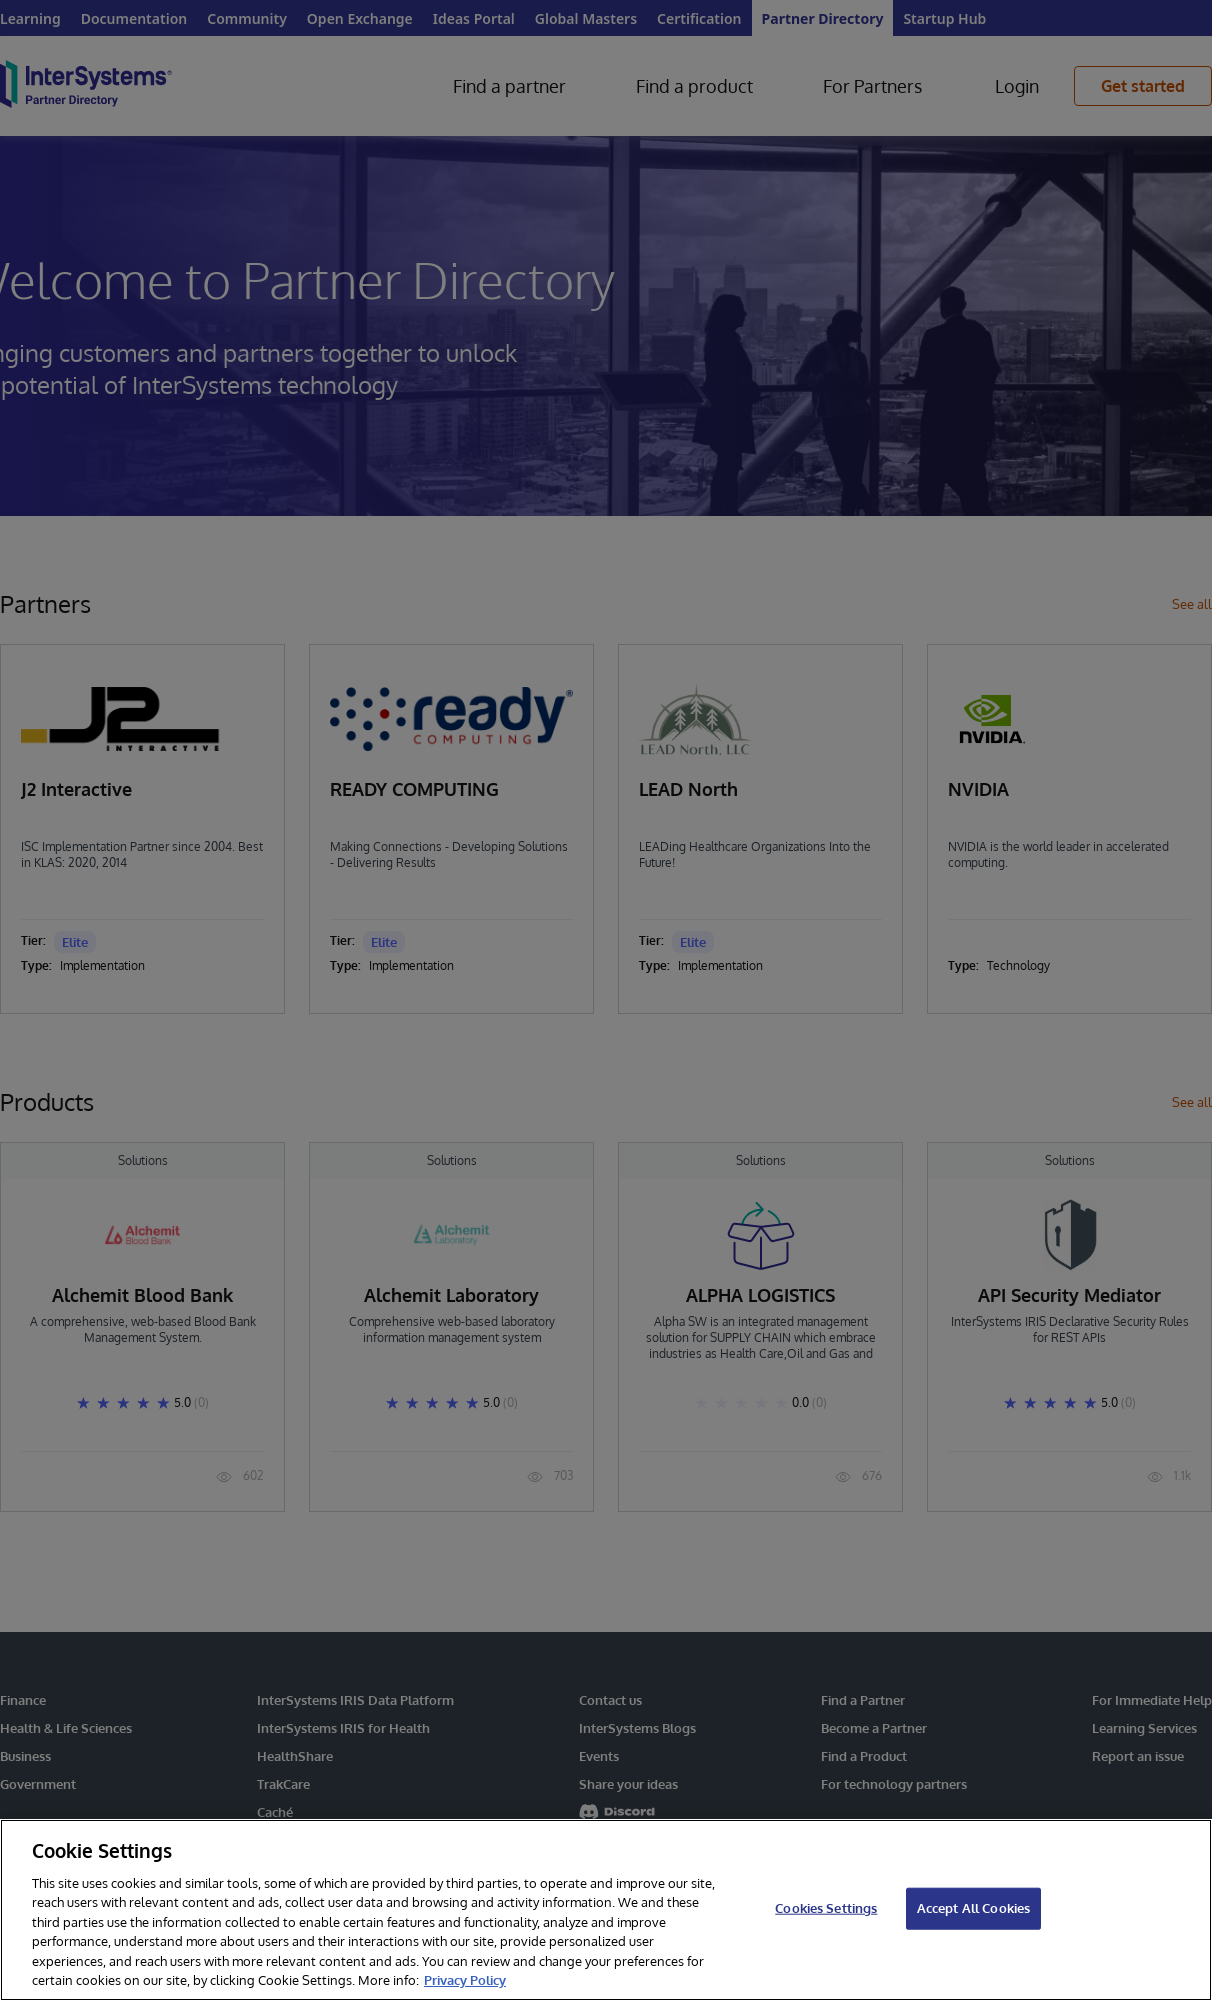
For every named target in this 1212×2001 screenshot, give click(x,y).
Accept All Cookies (973, 1908)
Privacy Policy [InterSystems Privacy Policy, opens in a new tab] (465, 1980)
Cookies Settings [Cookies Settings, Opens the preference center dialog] (826, 1908)
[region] (606, 1910)
